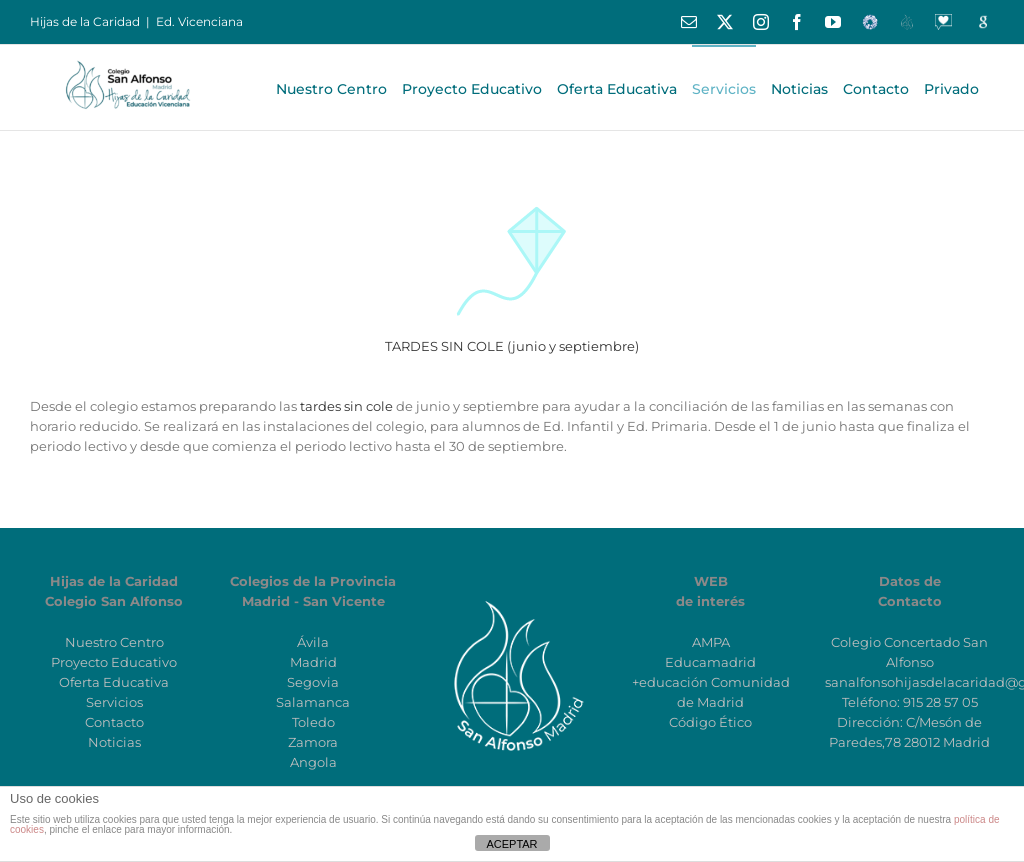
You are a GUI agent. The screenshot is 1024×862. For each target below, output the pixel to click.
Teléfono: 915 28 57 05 (910, 702)
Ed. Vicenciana (199, 21)
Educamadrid (710, 662)
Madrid (313, 662)
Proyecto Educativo (114, 662)
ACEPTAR (511, 844)
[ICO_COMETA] (512, 192)
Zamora (313, 742)
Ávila (313, 642)
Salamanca (313, 702)
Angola (313, 762)
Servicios (114, 702)
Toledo (313, 722)
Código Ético (710, 722)
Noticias (114, 742)
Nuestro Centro (114, 642)
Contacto (114, 722)
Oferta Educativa (114, 682)
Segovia (313, 682)
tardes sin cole (346, 406)
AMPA (711, 642)
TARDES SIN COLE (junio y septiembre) (512, 346)
